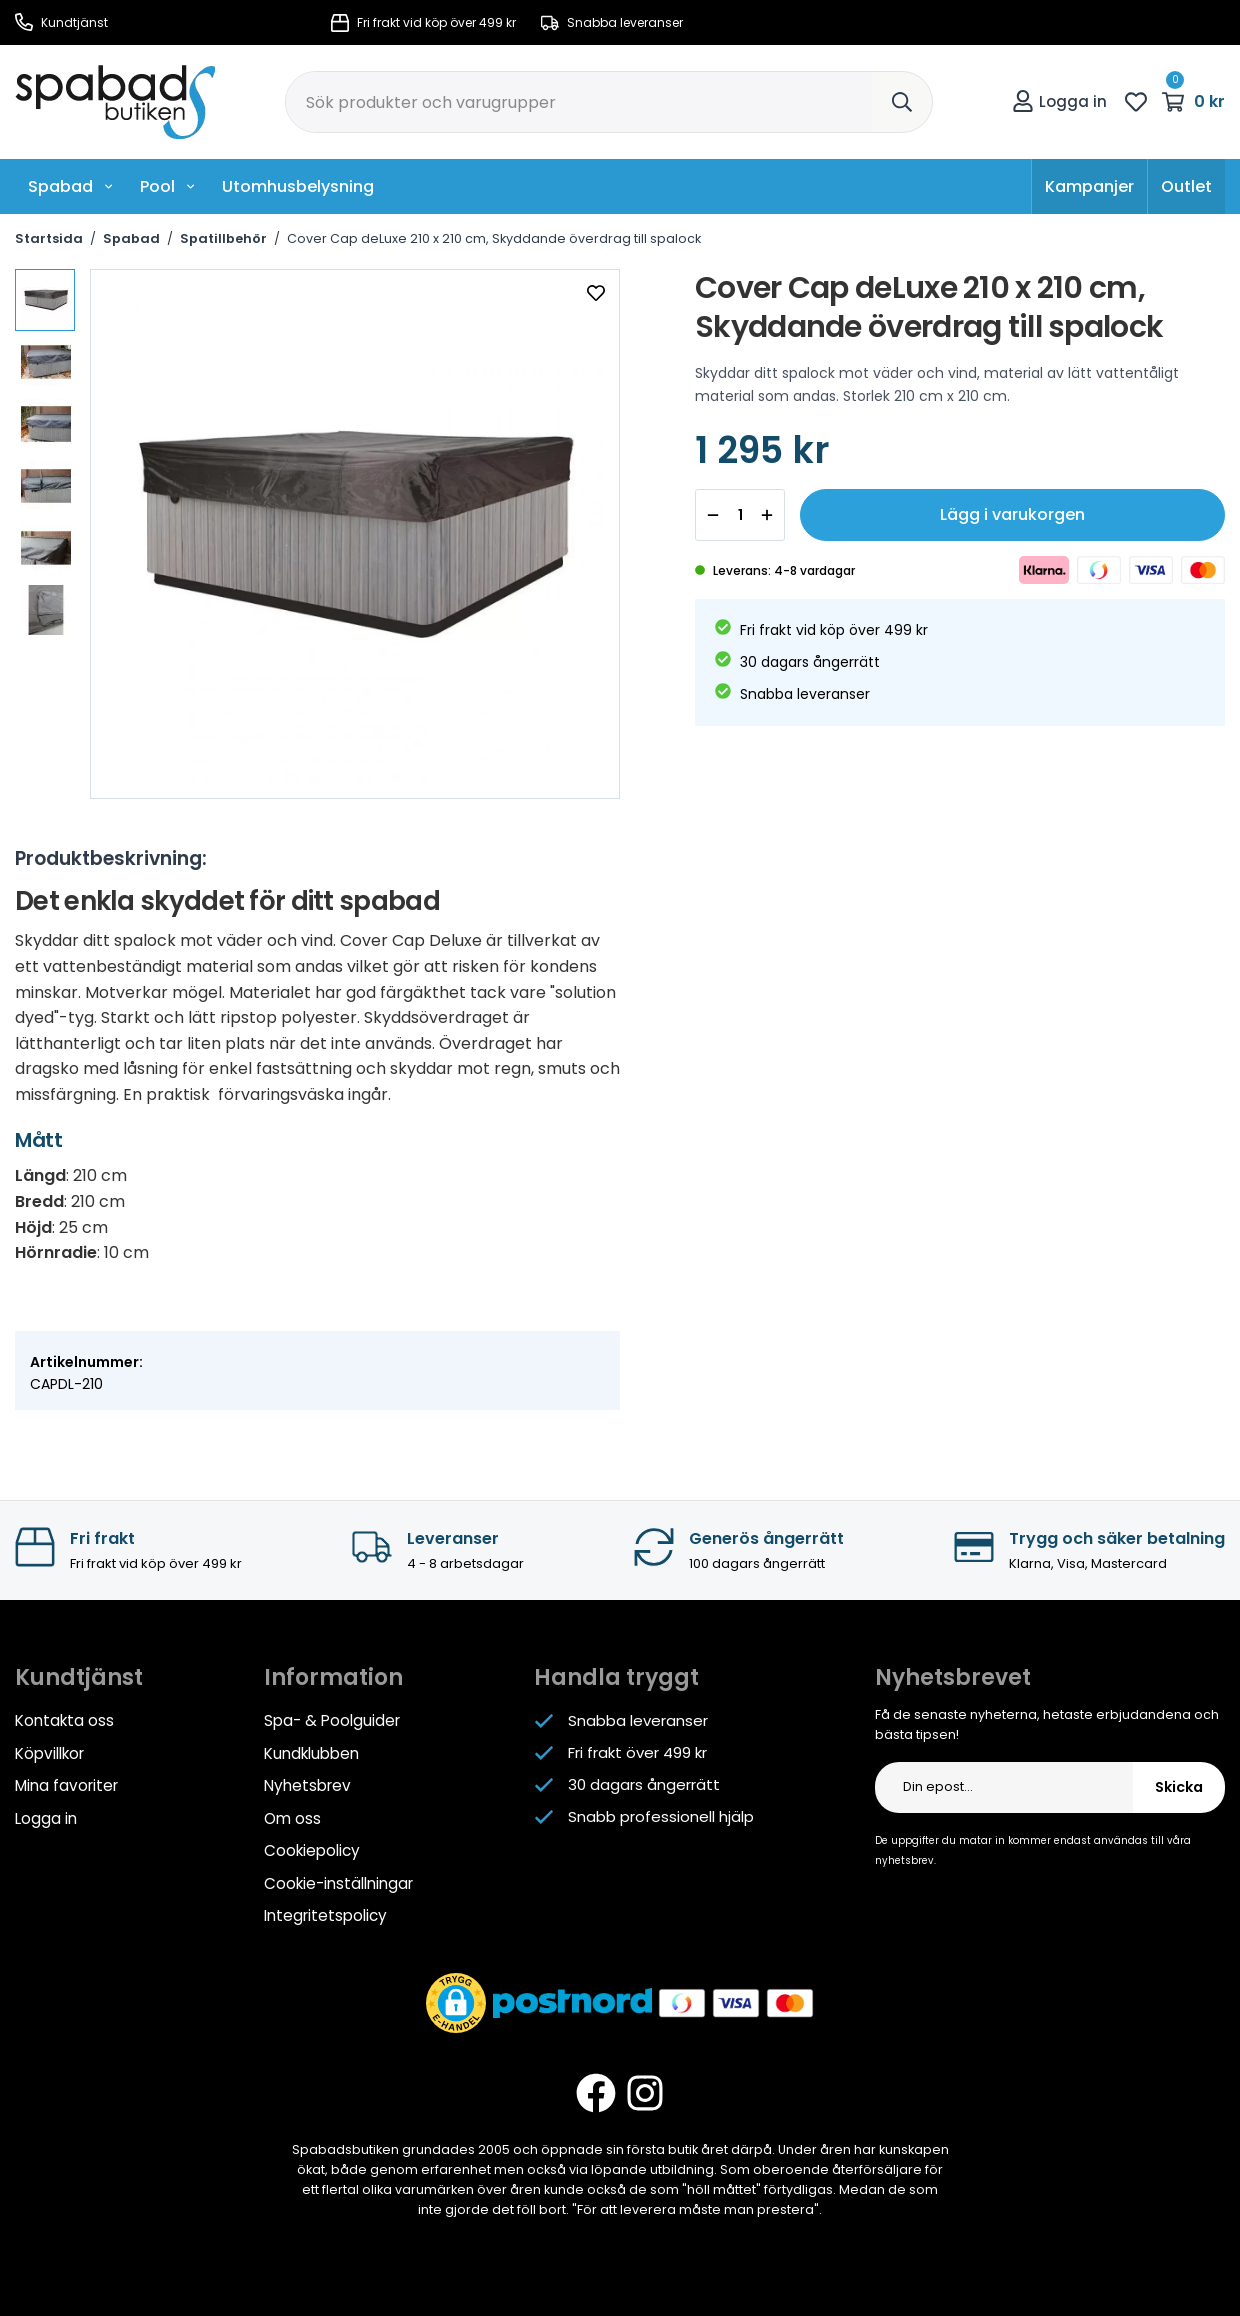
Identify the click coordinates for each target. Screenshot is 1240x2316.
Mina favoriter (66, 1784)
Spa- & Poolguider (331, 1720)
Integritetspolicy (325, 1912)
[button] (456, 1999)
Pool (168, 186)
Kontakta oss (64, 1720)
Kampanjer (1089, 186)
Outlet (1186, 186)
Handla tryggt (616, 1677)
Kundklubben (311, 1752)
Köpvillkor (49, 1752)
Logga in (1059, 101)
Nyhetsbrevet (953, 1677)
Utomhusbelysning (298, 186)
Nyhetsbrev (306, 1784)
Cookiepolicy (311, 1848)
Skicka (1179, 1787)
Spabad (71, 186)
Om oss (292, 1816)
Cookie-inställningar (338, 1880)
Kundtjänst (61, 22)
